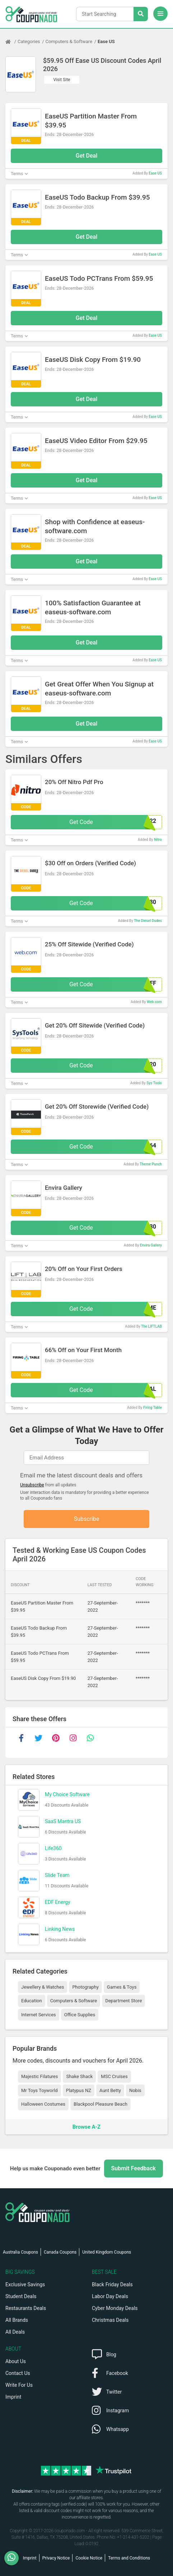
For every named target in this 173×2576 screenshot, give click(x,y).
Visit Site (61, 79)
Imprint (13, 2397)
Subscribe (86, 1518)
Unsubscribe (32, 1484)
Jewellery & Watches (42, 1987)
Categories (29, 41)
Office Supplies (79, 2014)
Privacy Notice (56, 2558)
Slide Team (57, 1875)
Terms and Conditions (129, 2558)
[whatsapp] (90, 1738)
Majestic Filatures (39, 2076)
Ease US (106, 41)
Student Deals (21, 2296)
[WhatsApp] (14, 2558)
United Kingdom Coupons (106, 2252)
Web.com (154, 1002)
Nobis (135, 2090)
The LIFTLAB (151, 1326)
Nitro (158, 840)
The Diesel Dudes (148, 921)
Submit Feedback (133, 2168)
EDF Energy (57, 1902)
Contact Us (17, 2373)
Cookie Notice (88, 2558)
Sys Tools (154, 1083)
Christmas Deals (110, 2320)
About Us (15, 2361)
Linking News (60, 1929)
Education (31, 2000)
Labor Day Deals (110, 2296)
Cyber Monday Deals (115, 2308)
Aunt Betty (110, 2090)
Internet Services (38, 2014)
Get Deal (87, 155)
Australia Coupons (20, 2252)
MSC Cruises (114, 2076)
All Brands (16, 2320)
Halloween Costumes (43, 2104)
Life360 (53, 1848)
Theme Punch (151, 1164)
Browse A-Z (86, 2127)
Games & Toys (122, 1987)
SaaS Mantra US (63, 1821)
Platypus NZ (78, 2090)
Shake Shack (79, 2076)
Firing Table (152, 1408)
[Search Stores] (141, 14)
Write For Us (19, 2385)
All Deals (15, 2332)
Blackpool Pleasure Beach (100, 2104)
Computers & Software (69, 41)
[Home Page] (11, 41)
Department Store (123, 2000)
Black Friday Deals (112, 2284)
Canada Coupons (60, 2252)
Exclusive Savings (25, 2284)
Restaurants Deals (25, 2308)
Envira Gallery (151, 1245)
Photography (85, 1987)
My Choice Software (67, 1794)
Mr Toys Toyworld (39, 2090)
